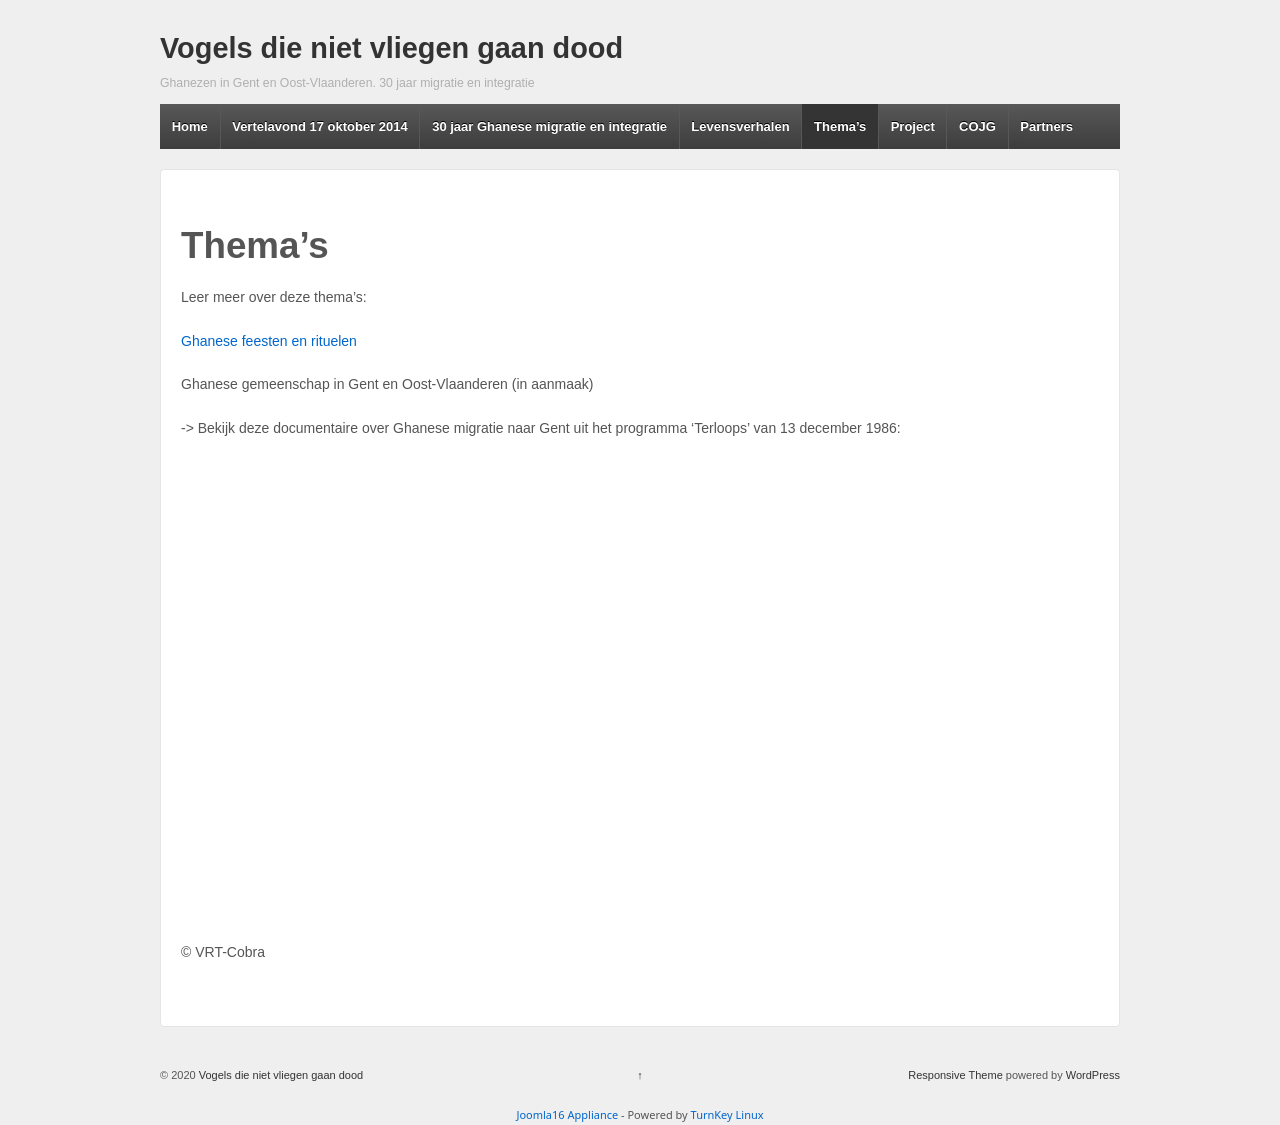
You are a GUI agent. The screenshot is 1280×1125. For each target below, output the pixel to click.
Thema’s (840, 126)
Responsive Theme (955, 1075)
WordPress (1093, 1075)
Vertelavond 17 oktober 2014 (320, 126)
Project (913, 126)
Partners (1046, 126)
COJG (977, 126)
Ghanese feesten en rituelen (269, 341)
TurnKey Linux (727, 1114)
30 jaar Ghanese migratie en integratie (549, 126)
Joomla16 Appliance (567, 1114)
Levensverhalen (740, 126)
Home (190, 126)
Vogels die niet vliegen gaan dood (391, 48)
